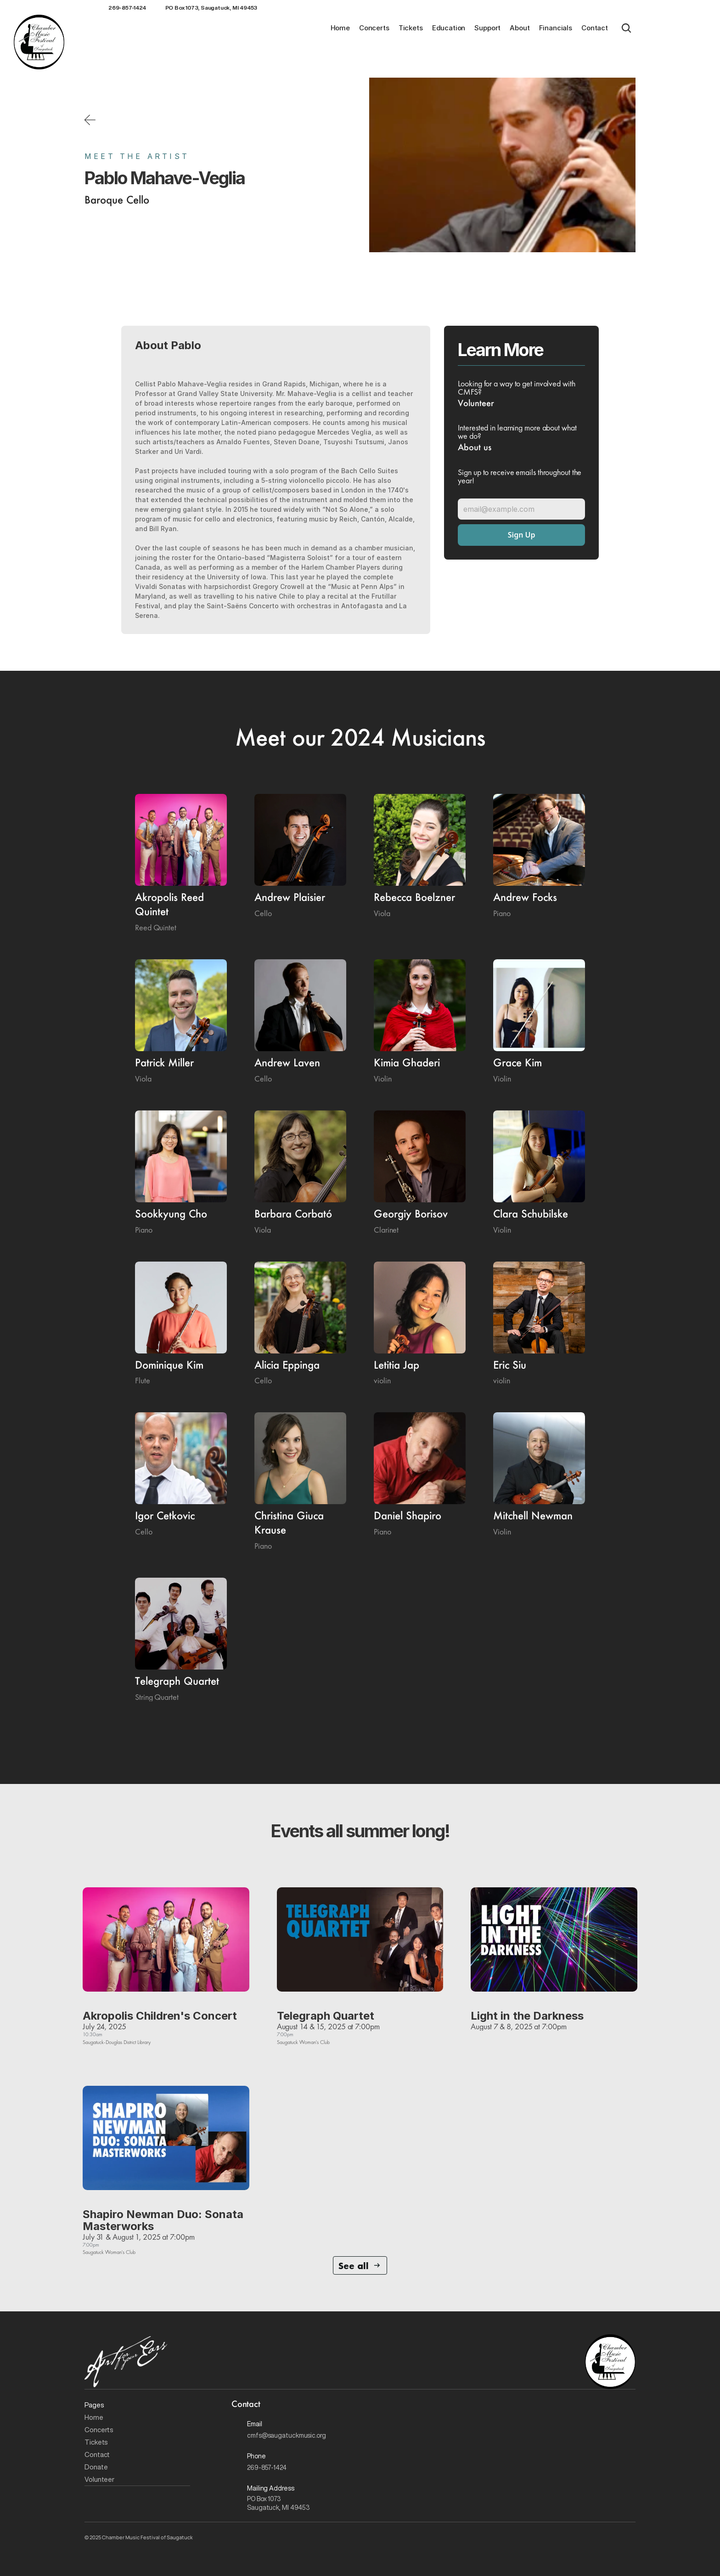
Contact (97, 2454)
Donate (95, 2466)
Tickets (96, 2442)
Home (93, 2417)
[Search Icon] (626, 28)
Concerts (99, 2429)
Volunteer (99, 2479)
